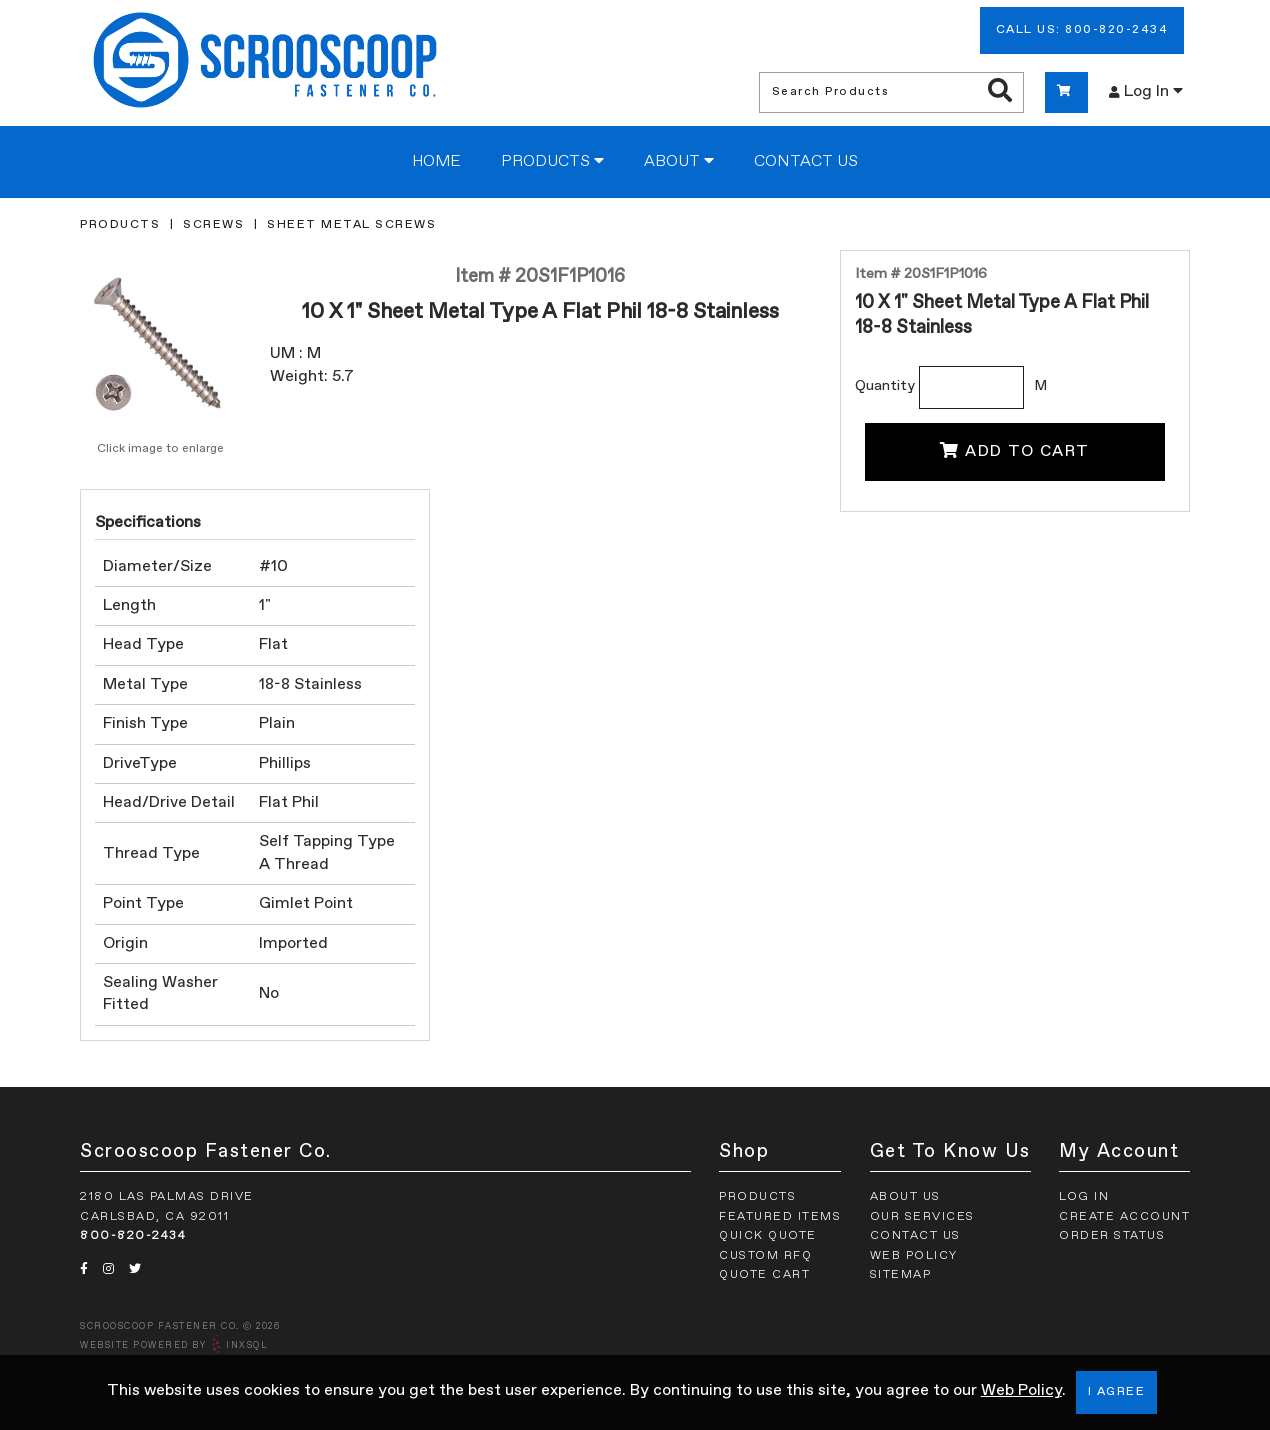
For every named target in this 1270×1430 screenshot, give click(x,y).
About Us (905, 1197)
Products (552, 161)
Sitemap (901, 1275)
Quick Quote (768, 1236)
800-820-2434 (133, 1236)
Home (436, 162)
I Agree (1117, 1392)
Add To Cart (1015, 451)
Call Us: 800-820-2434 (1082, 30)
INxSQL (247, 1345)
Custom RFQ (765, 1256)
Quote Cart (764, 1275)
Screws (213, 225)
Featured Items (780, 1217)
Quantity (885, 386)
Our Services (922, 1217)
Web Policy (1021, 1391)
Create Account (1124, 1217)
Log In (1146, 91)
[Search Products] (1000, 92)
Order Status (1112, 1236)
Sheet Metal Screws (351, 225)
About (679, 161)
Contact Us (806, 162)
